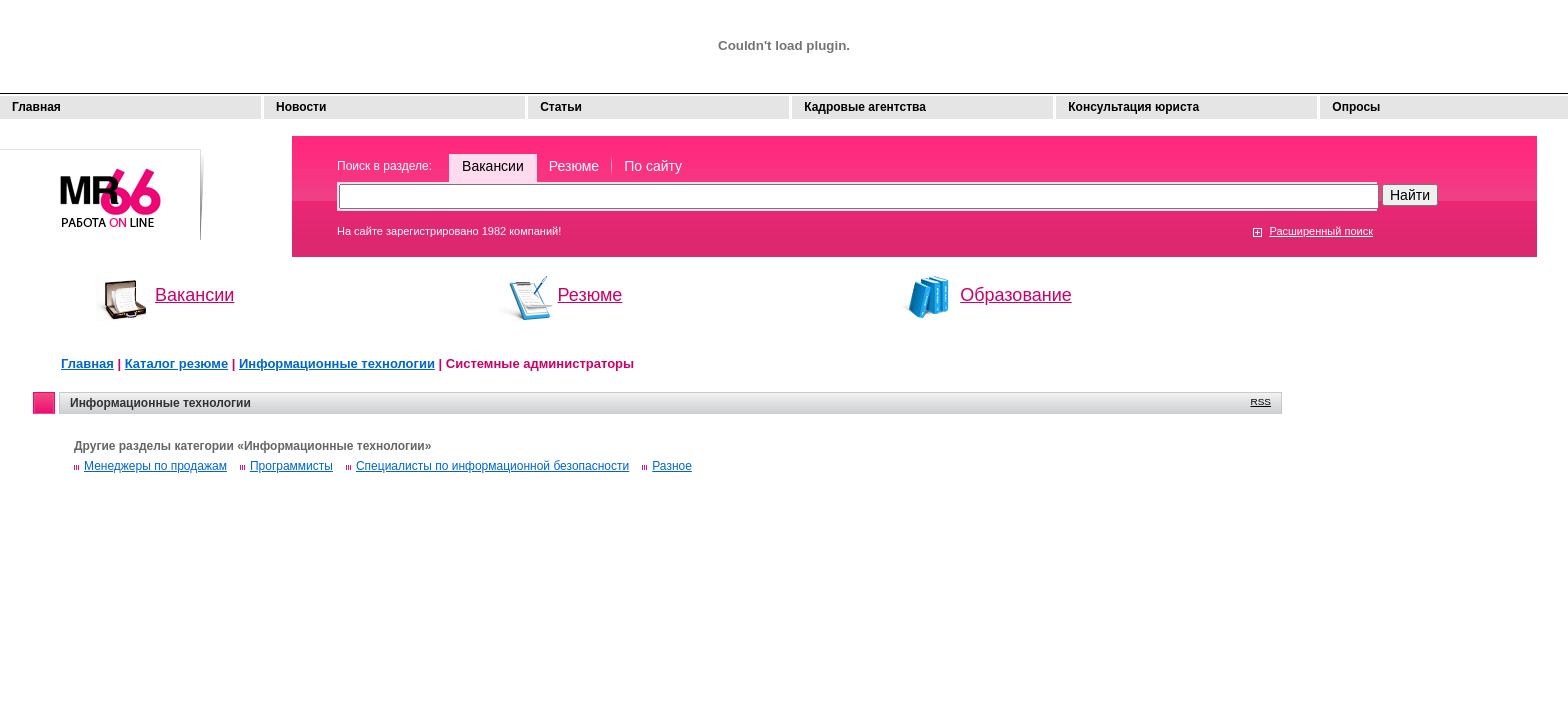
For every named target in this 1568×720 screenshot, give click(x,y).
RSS (1261, 401)
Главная (36, 107)
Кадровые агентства (865, 107)
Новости (301, 107)
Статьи (561, 107)
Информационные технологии (337, 363)
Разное (672, 466)
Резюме (574, 166)
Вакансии (493, 166)
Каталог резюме (176, 363)
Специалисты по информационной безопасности (492, 466)
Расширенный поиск (1321, 231)
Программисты (291, 466)
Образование (1016, 295)
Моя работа (102, 185)
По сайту (653, 166)
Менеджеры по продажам (155, 466)
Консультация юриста (1133, 107)
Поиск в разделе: (384, 166)
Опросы (1356, 107)
